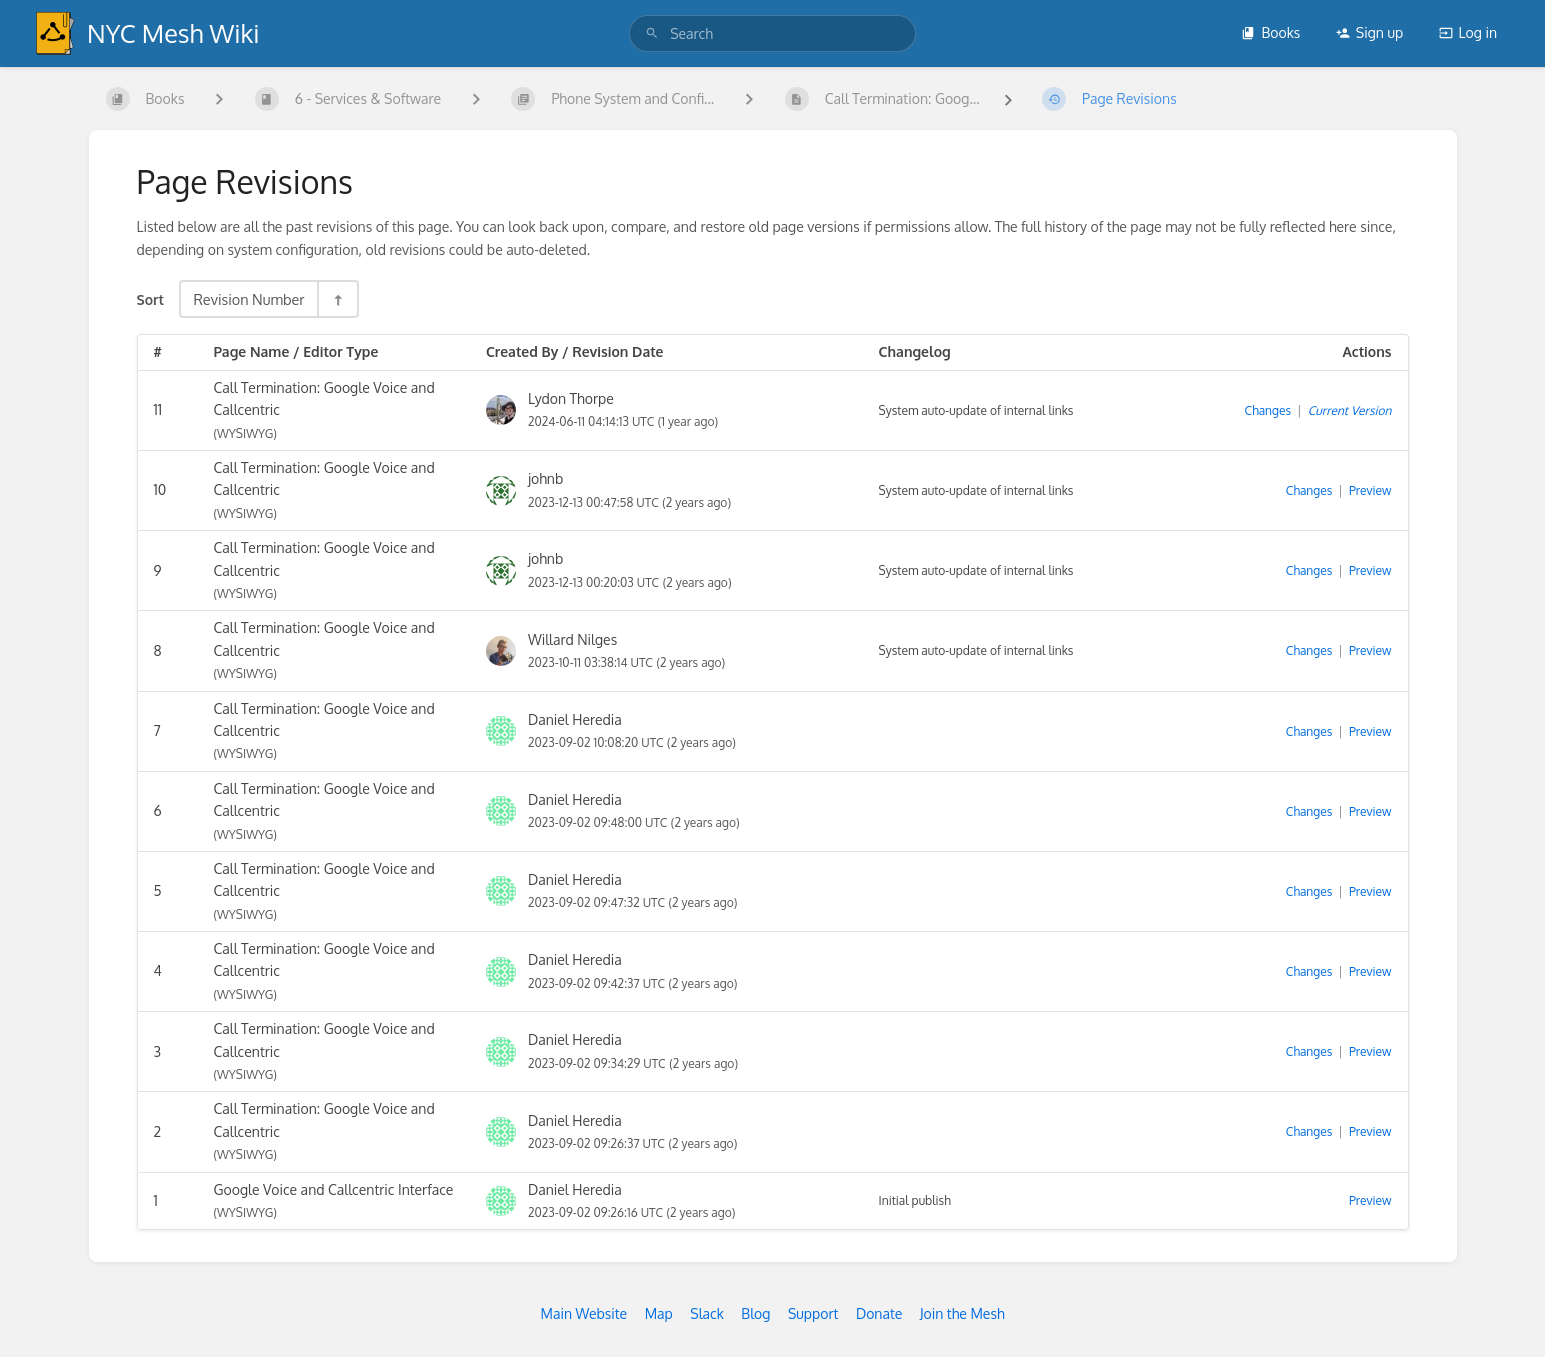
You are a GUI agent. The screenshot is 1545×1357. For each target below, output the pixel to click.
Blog (755, 1313)
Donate (879, 1313)
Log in (1468, 32)
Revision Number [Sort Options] (248, 299)
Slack (707, 1313)
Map (659, 1313)
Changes (1268, 410)
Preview (1370, 490)
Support (813, 1313)
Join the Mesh (962, 1313)
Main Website (583, 1313)
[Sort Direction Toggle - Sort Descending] (337, 299)
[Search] (652, 33)
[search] (772, 33)
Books (1270, 32)
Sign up (1369, 32)
